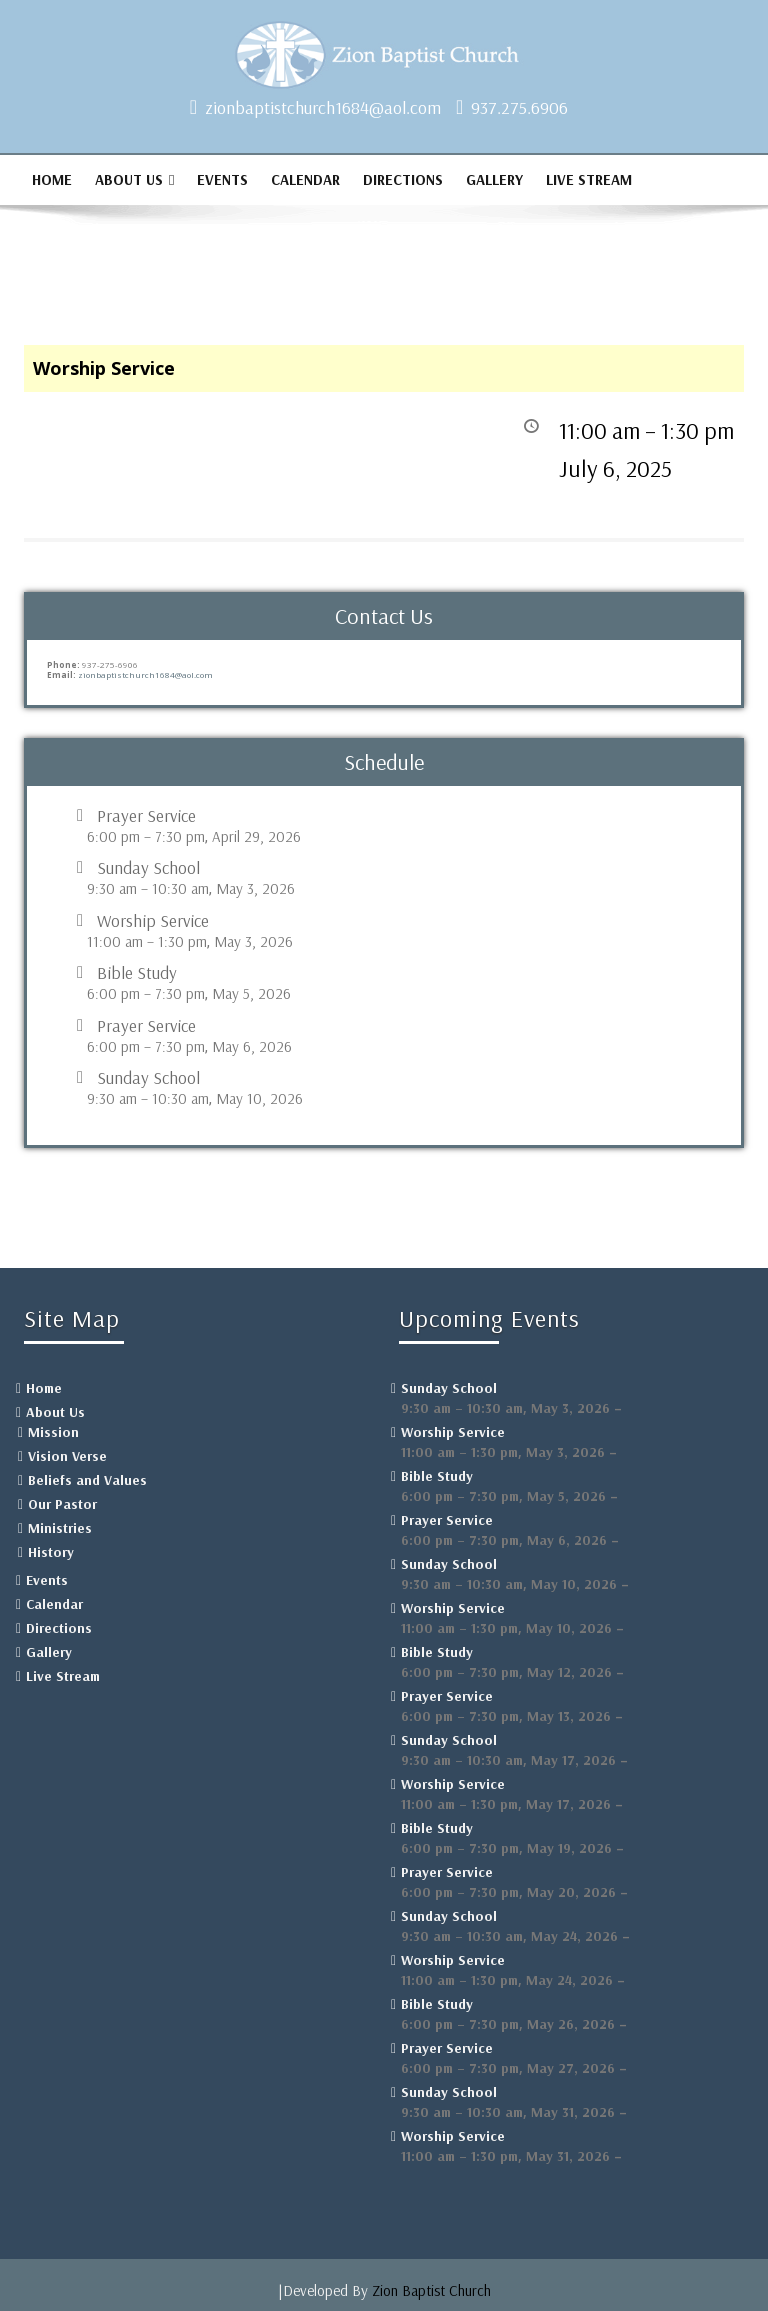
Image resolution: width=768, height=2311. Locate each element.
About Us (134, 179)
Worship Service (153, 921)
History (51, 1552)
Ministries (60, 1528)
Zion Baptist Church (431, 2290)
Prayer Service (146, 816)
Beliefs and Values (87, 1480)
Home (52, 179)
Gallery (494, 179)
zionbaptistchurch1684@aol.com (323, 107)
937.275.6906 (519, 107)
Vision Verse (67, 1456)
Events (222, 179)
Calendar (305, 179)
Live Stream (589, 179)
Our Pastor (62, 1504)
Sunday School (148, 868)
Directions (403, 179)
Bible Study (137, 973)
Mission (53, 1432)
